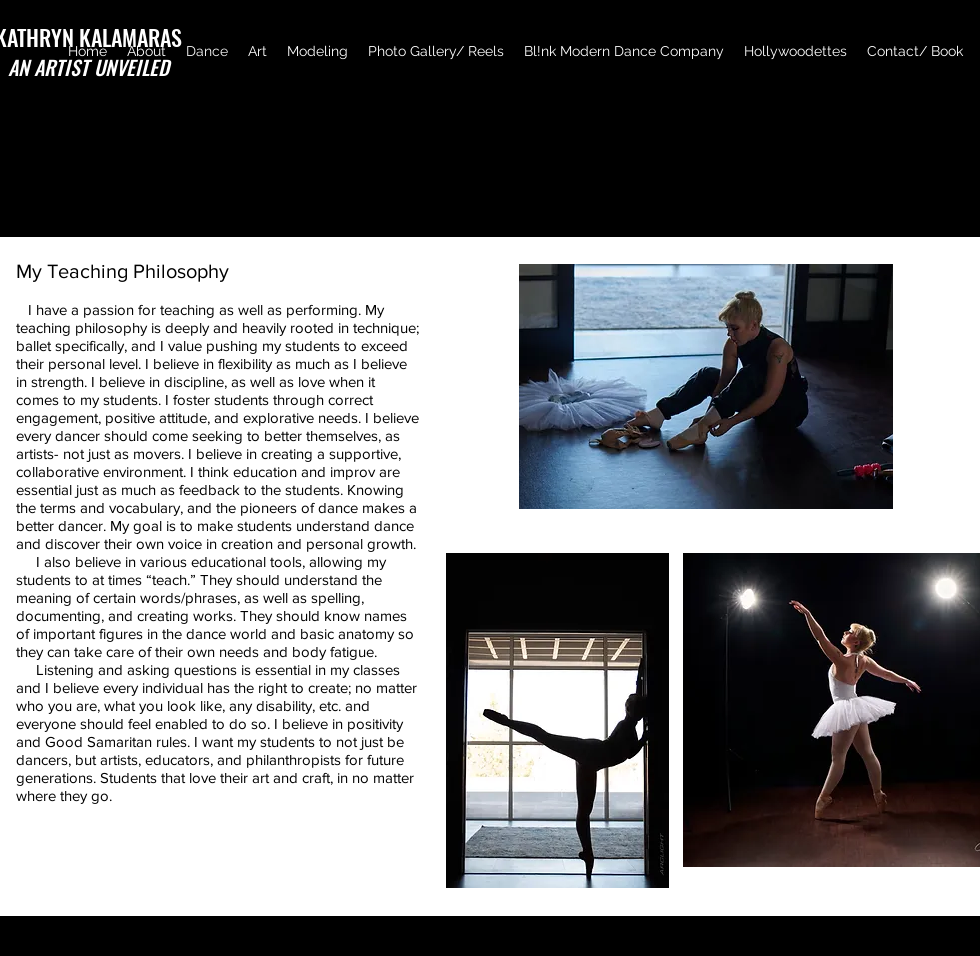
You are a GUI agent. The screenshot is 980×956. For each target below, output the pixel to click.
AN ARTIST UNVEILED (88, 67)
